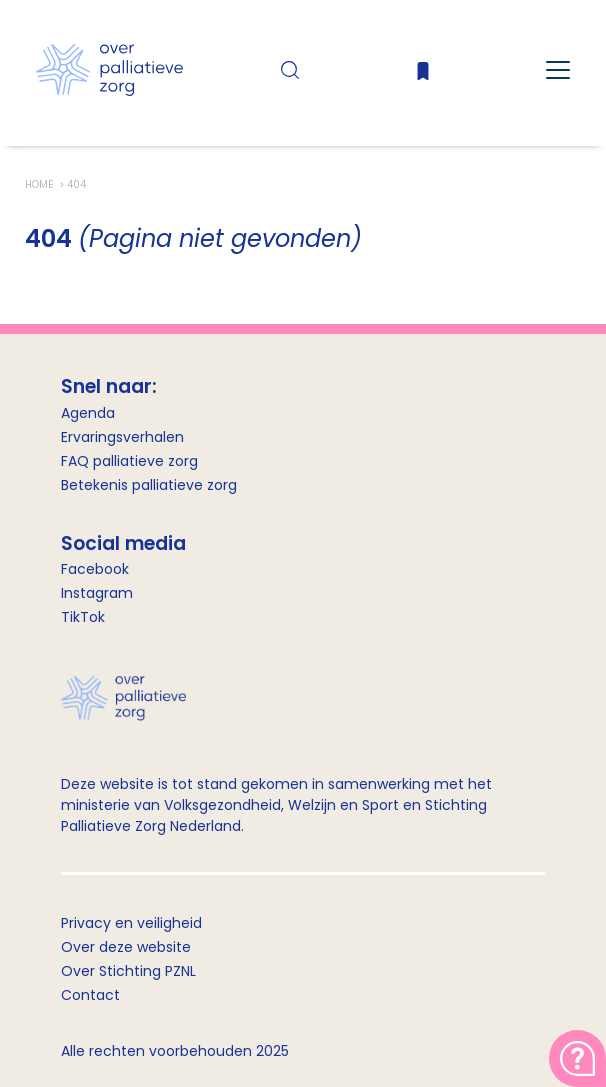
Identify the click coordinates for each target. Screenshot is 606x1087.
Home (40, 184)
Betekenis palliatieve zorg (149, 485)
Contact (90, 995)
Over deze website (126, 947)
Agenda (88, 413)
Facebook (95, 569)
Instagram (97, 593)
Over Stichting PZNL (128, 971)
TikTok (83, 617)
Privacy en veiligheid (131, 923)
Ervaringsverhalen (122, 437)
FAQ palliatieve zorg (129, 461)
